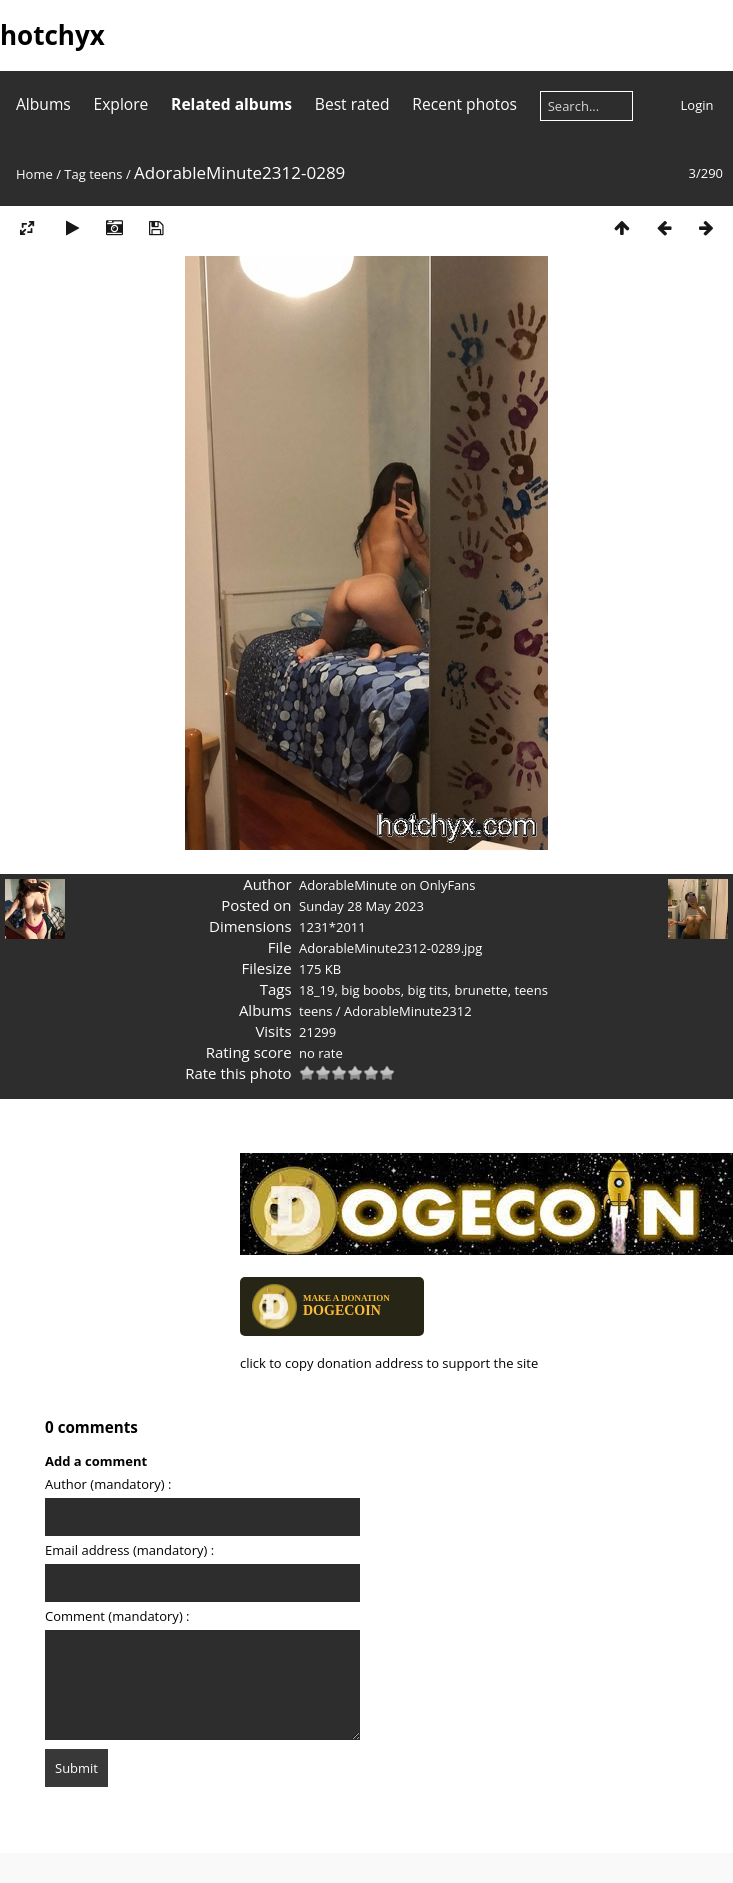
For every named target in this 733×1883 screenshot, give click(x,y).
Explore (121, 104)
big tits (427, 990)
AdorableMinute (348, 885)
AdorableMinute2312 (408, 1011)
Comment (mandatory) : (117, 1616)
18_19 (316, 990)
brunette (481, 990)
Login (697, 105)
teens (105, 174)
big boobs (370, 990)
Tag (74, 174)
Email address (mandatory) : (129, 1550)
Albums (43, 104)
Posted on (256, 905)
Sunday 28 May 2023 (361, 906)
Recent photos (464, 104)
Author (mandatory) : (108, 1484)
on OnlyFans (436, 885)
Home (34, 174)
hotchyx (52, 35)
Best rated (352, 104)
